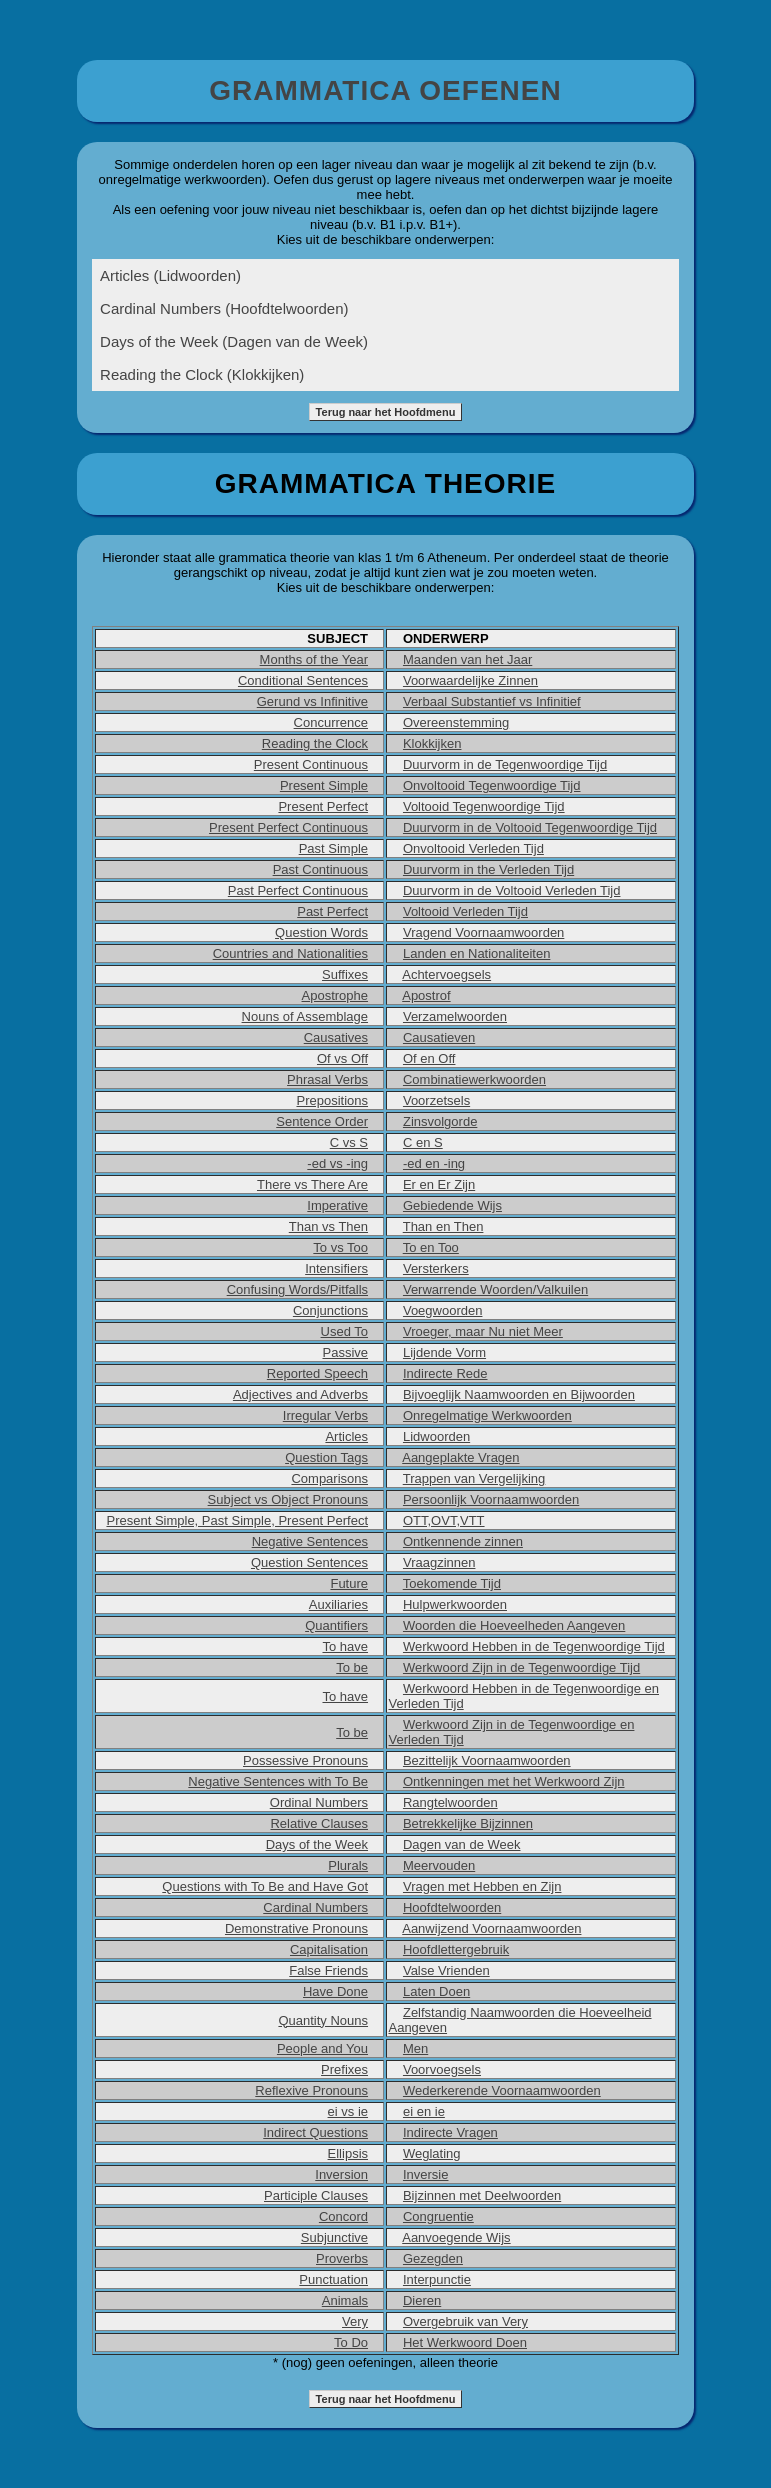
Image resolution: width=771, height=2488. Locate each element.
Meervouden (439, 1865)
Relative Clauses (319, 1823)
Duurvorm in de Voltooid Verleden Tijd (512, 890)
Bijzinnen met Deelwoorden (482, 2195)
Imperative (337, 1205)
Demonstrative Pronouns (296, 1928)
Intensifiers (336, 1268)
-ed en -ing (434, 1163)
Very (355, 2321)
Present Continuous (311, 764)
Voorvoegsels (442, 2069)
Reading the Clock (315, 743)
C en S (423, 1142)
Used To (344, 1331)
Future (349, 1583)
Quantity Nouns (323, 2020)
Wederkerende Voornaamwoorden (502, 2090)
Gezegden (433, 2258)
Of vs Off (342, 1058)
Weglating (432, 2153)
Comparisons (329, 1478)
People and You (322, 2048)
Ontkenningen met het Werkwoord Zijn (514, 1781)
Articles (346, 1436)
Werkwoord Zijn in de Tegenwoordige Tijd (521, 1667)
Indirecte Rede (445, 1373)
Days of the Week (317, 1844)
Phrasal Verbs (327, 1079)
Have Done (335, 1991)
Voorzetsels (436, 1100)
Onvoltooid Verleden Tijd (473, 848)
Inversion (341, 2174)
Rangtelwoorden (450, 1802)
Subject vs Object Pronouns (288, 1499)
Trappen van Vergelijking (474, 1478)
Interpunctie (437, 2279)
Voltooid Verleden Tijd (465, 911)
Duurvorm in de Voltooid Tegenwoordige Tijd (530, 827)
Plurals (348, 1865)
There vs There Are (312, 1184)
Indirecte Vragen (450, 2132)
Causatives (336, 1037)
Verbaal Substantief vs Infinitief (492, 701)
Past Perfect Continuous (298, 890)
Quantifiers (336, 1625)
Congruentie (438, 2216)
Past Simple (333, 848)
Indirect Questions (315, 2132)
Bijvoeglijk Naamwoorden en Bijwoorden (519, 1394)
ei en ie (424, 2111)
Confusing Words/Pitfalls (297, 1289)
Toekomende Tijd (452, 1583)
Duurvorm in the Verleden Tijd (488, 869)
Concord (343, 2216)
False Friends (328, 1970)
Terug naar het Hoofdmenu (386, 412)
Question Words (321, 932)
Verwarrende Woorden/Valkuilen (495, 1289)
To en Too (431, 1247)
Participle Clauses (316, 2195)
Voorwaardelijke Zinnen (470, 680)
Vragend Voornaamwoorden (483, 932)
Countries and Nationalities (290, 953)
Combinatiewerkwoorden (474, 1079)
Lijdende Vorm (444, 1352)
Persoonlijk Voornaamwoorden (491, 1499)
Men (415, 2048)
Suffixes (345, 974)
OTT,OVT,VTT (444, 1520)
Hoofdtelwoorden (452, 1907)
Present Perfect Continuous (288, 827)
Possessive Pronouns (305, 1760)
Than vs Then (328, 1226)
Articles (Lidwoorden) (170, 275)
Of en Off (429, 1058)
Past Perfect (332, 911)
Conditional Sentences (303, 680)
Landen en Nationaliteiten (476, 953)
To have (345, 1646)
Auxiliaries (338, 1604)
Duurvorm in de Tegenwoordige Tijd (505, 764)
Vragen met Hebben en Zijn (482, 1886)
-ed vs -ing (337, 1163)
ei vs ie (348, 2111)
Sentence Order (322, 1121)
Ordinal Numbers (319, 1802)
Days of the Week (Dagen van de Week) (234, 341)
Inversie (426, 2174)
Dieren (422, 2300)
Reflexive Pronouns (311, 2090)
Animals (345, 2300)
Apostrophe (335, 995)
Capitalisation (329, 1949)
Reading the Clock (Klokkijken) (202, 374)
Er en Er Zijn (439, 1184)
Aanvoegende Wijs (456, 2237)
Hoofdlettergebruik (456, 1949)
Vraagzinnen (439, 1562)
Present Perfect (323, 806)
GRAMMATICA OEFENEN (385, 90)
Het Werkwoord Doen (465, 2342)
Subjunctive (334, 2237)
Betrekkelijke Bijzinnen (468, 1823)
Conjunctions (330, 1310)
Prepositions (332, 1100)
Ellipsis (348, 2153)
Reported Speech (317, 1373)
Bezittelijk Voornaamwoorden (487, 1760)
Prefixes (344, 2069)
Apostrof (426, 995)
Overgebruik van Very (465, 2321)
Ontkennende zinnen (463, 1541)
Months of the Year (314, 659)
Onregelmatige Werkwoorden (487, 1415)
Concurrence (331, 722)
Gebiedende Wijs (452, 1205)
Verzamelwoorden (455, 1016)
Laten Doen (436, 1991)
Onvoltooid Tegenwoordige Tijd (492, 785)
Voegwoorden (443, 1310)
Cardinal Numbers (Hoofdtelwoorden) (224, 308)
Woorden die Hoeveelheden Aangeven (514, 1625)
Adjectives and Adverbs (300, 1394)
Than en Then (443, 1226)
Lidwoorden (436, 1436)
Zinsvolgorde (440, 1121)
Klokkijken (432, 743)
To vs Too (340, 1247)
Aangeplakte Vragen (460, 1457)
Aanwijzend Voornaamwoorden (491, 1928)
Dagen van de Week (462, 1844)
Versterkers (436, 1268)
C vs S (349, 1142)
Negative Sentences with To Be (278, 1781)
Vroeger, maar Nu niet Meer (483, 1331)
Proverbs (342, 2258)
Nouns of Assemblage (305, 1016)
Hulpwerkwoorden (455, 1604)
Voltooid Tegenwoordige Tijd (484, 806)
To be (352, 1667)
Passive (346, 1352)
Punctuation (333, 2279)
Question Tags (326, 1457)
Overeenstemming (456, 722)
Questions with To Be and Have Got (265, 1886)
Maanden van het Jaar (467, 659)
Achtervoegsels (446, 974)
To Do (351, 2342)
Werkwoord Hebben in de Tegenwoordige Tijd (534, 1646)
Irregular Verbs (325, 1415)
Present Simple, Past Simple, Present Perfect (237, 1520)
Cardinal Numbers (315, 1907)
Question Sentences (309, 1562)
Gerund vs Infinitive (312, 701)
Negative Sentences (310, 1541)
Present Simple (324, 785)
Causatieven (439, 1037)
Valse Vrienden (446, 1970)
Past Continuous (320, 869)
